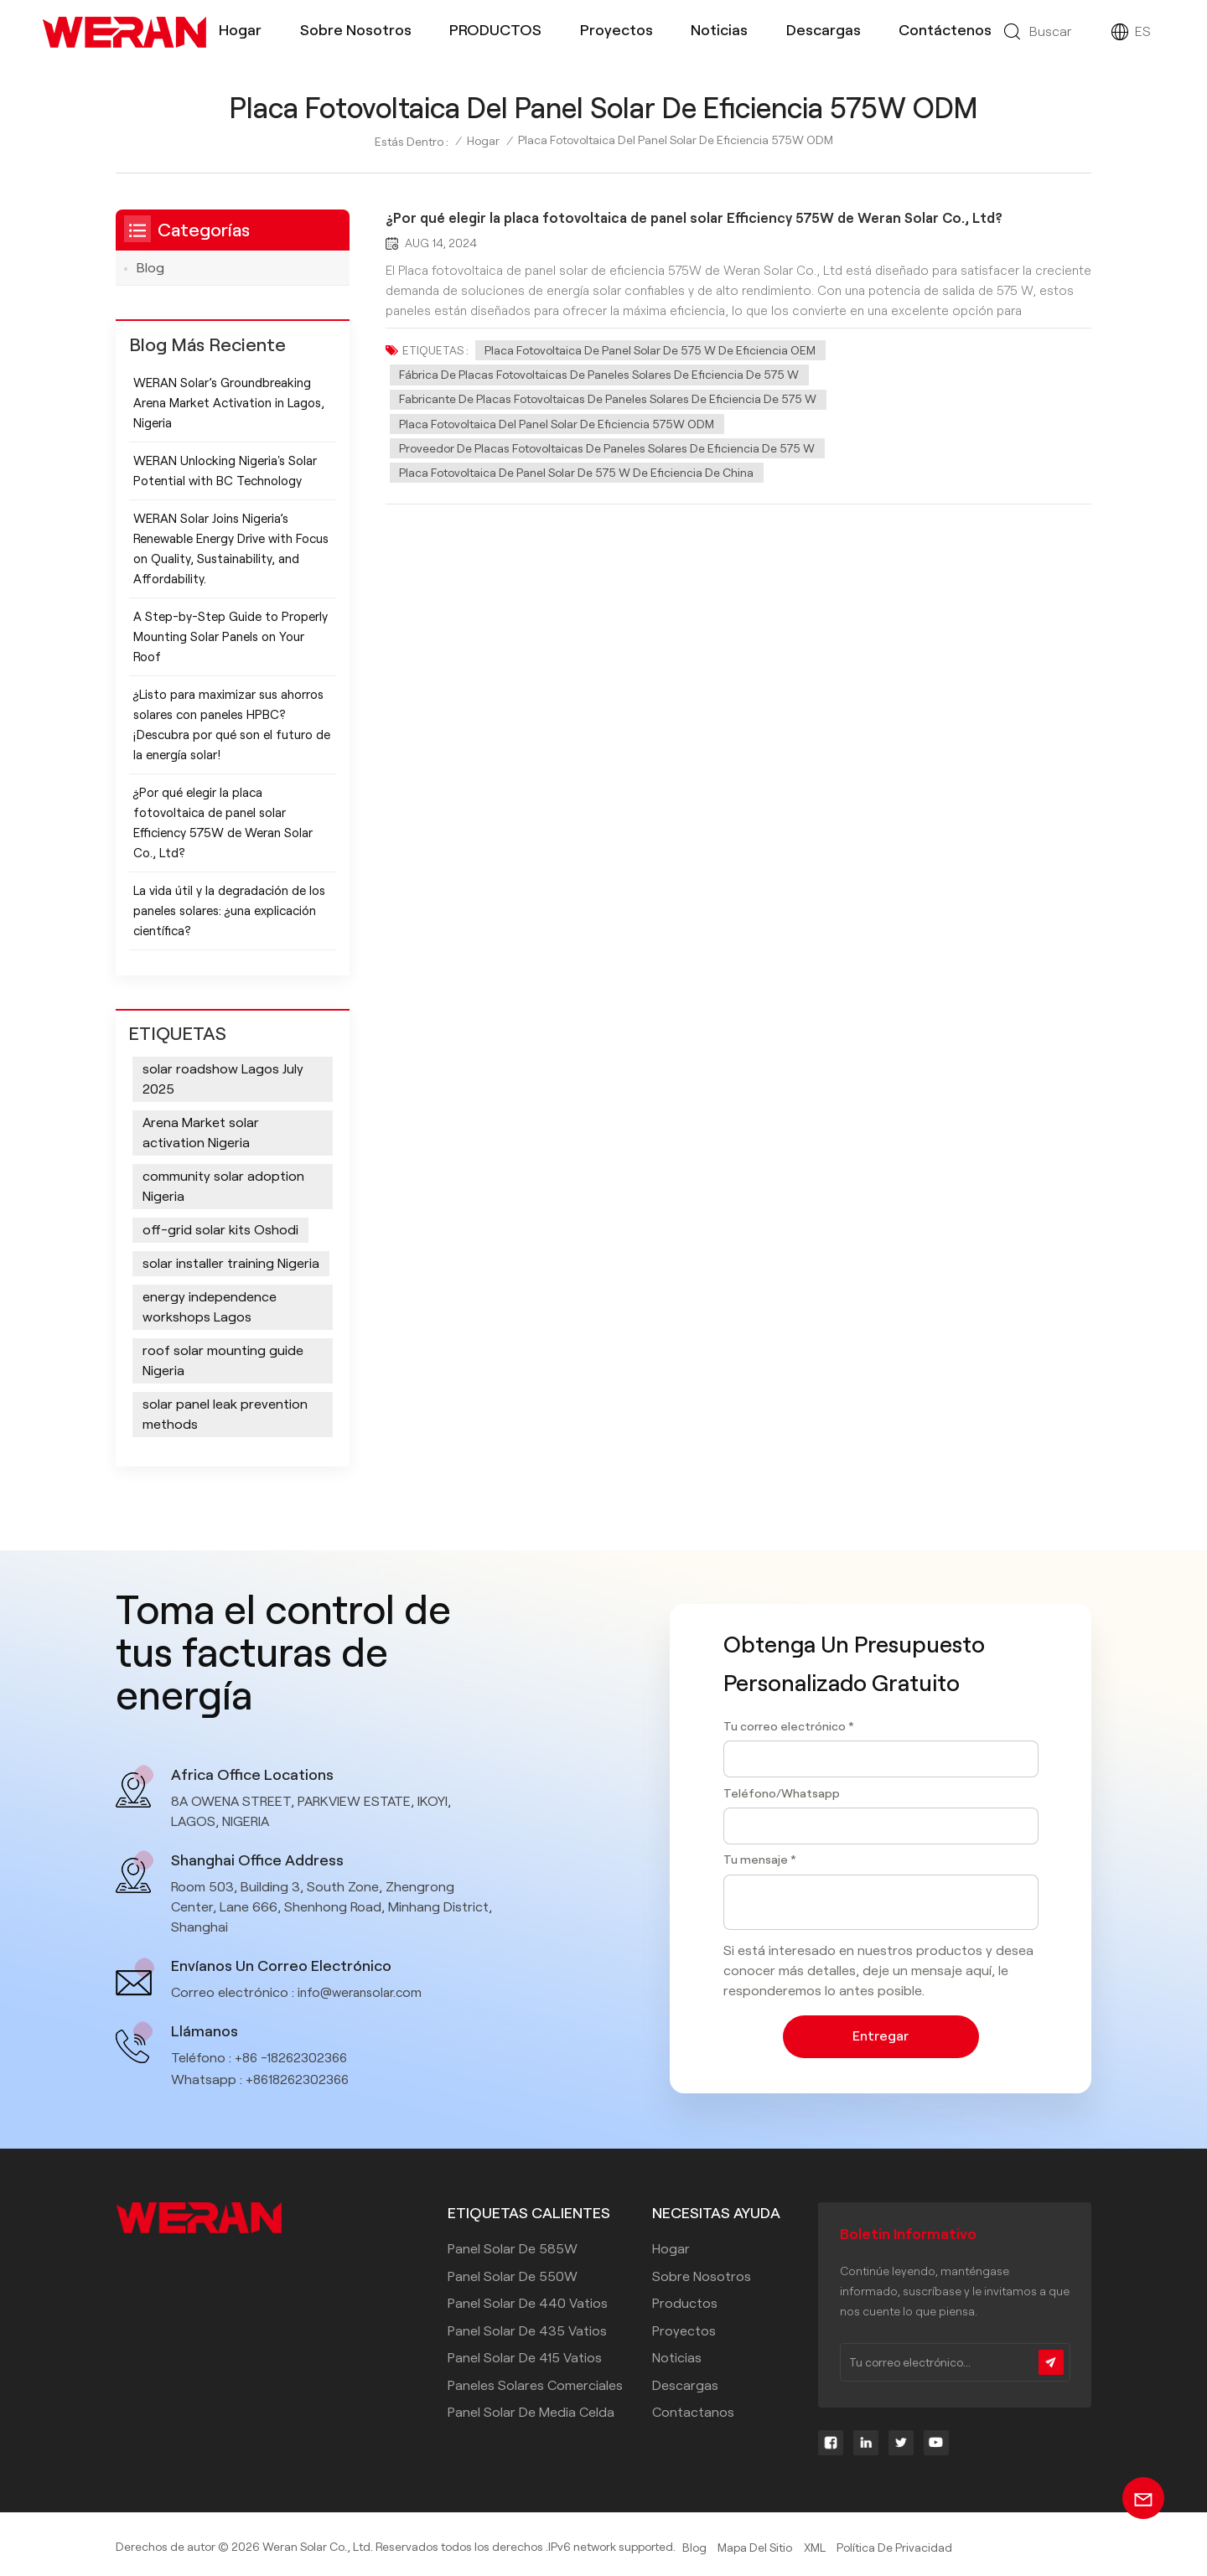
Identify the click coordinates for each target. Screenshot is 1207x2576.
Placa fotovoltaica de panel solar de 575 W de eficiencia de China (577, 477)
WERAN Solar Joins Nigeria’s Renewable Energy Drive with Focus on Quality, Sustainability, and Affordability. (231, 549)
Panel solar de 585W (513, 2249)
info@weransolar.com (364, 1993)
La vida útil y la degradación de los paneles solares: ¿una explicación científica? (229, 911)
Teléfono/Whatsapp (781, 1792)
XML (815, 2548)
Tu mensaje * (759, 1859)
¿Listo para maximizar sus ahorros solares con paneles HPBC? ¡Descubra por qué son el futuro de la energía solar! (231, 725)
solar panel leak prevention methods (225, 1415)
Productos (684, 2304)
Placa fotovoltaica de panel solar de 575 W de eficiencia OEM (650, 350)
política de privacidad (895, 2548)
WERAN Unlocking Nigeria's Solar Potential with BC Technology (225, 471)
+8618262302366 (300, 2080)
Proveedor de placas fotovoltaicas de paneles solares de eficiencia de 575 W (608, 452)
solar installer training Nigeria (230, 1264)
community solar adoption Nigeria (223, 1187)
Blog (150, 268)
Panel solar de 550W (513, 2276)
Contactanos (693, 2413)
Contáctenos (945, 30)
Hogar (240, 30)
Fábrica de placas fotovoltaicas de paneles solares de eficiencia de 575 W (600, 375)
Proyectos (616, 30)
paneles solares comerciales (535, 2385)
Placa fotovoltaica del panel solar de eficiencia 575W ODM (557, 426)
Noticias (719, 30)
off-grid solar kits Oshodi (220, 1230)
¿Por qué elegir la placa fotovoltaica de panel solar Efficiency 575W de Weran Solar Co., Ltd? (699, 218)
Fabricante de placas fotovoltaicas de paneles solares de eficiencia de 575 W (608, 401)
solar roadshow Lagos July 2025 (222, 1080)
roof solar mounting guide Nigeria (222, 1361)
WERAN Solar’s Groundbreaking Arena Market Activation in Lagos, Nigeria (228, 403)
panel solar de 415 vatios (525, 2358)
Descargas (823, 30)
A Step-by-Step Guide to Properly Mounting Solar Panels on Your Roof (230, 637)
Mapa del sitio (755, 2548)
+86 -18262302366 (294, 2058)
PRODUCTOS (495, 30)
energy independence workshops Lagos (209, 1308)
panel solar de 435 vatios (527, 2331)
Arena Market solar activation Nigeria (200, 1133)
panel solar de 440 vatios (528, 2304)
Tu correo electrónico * (788, 1725)
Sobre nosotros (356, 30)
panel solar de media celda (531, 2413)
